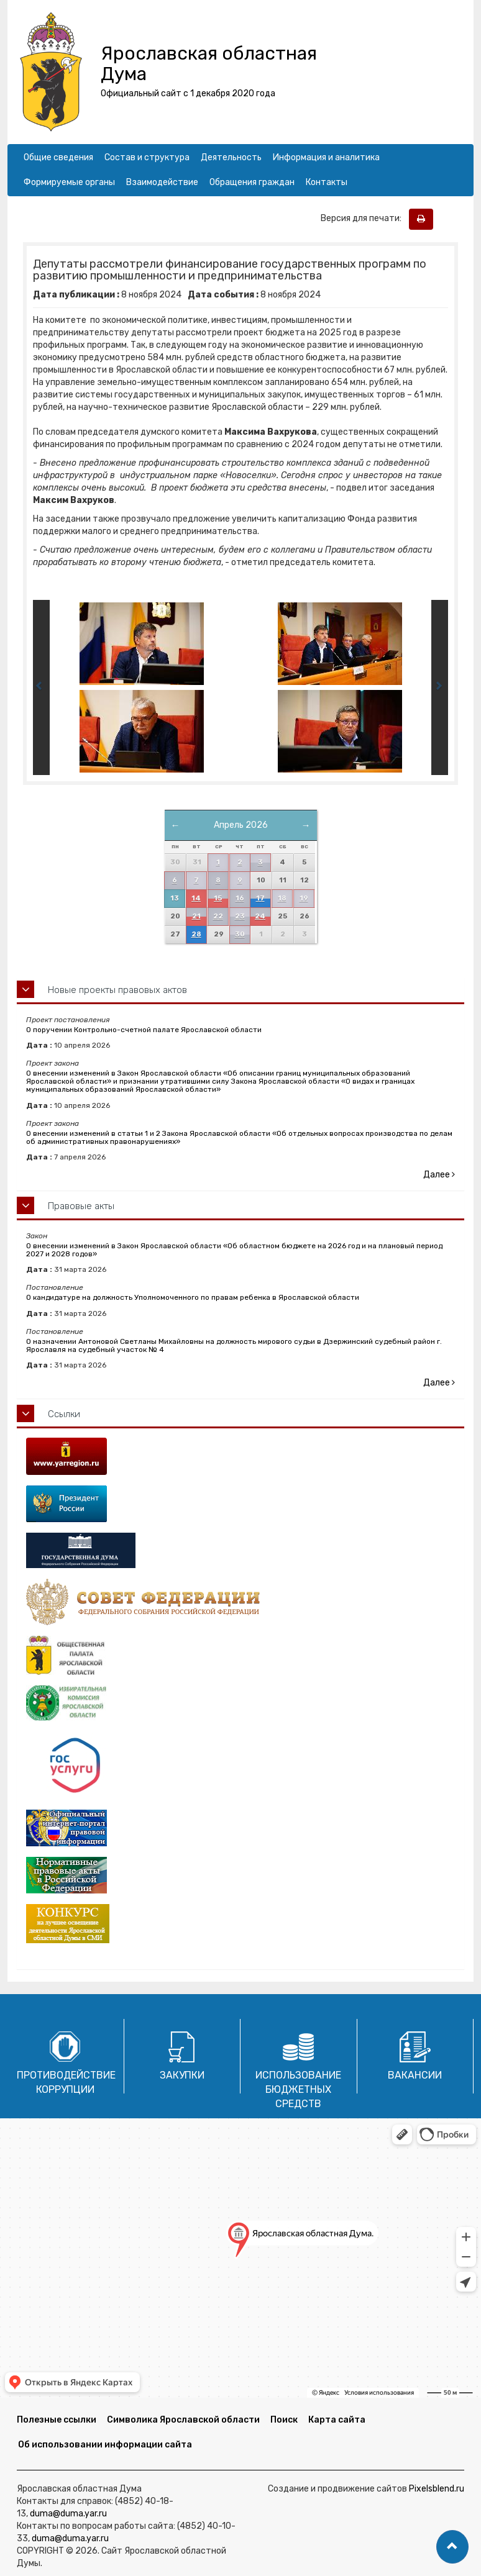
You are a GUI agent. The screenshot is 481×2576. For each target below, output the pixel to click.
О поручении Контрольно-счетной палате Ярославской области (144, 1029)
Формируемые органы (69, 182)
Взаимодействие (162, 182)
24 (260, 916)
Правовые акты (81, 1206)
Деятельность (231, 157)
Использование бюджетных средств (298, 2089)
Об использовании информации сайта (105, 2444)
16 (240, 898)
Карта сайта (336, 2420)
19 (304, 898)
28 (196, 934)
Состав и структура (147, 157)
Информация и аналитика (326, 157)
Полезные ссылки (56, 2420)
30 (240, 934)
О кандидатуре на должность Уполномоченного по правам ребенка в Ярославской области (192, 1297)
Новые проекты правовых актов (117, 989)
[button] (452, 2547)
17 (260, 898)
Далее (439, 1174)
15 (218, 898)
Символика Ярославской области (183, 2420)
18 (282, 898)
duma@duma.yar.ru (68, 2513)
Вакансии (415, 2075)
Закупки (182, 2075)
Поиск (284, 2420)
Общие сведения (58, 157)
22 (218, 916)
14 (196, 898)
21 (196, 916)
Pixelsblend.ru (436, 2488)
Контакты (326, 182)
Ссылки (64, 1414)
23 (240, 916)
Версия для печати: (364, 218)
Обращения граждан (252, 182)
